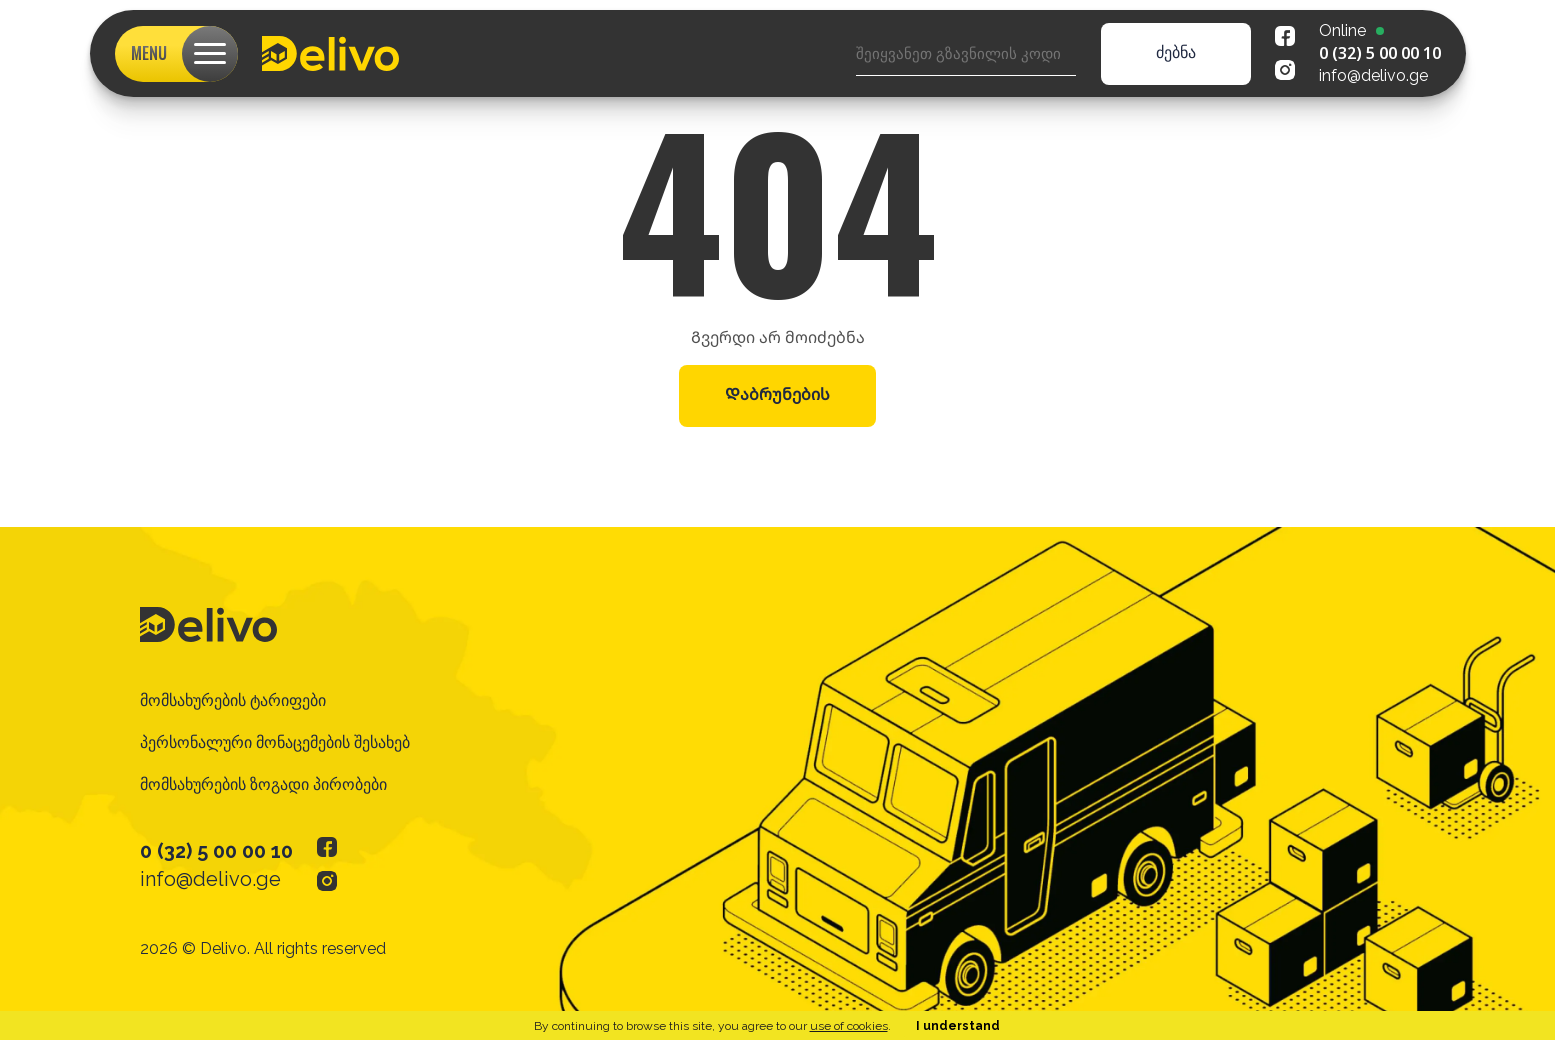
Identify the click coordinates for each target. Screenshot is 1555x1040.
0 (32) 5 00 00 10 (1380, 53)
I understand (958, 1026)
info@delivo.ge (1373, 75)
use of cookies (849, 1026)
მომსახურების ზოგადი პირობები (263, 784)
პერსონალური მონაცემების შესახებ (275, 742)
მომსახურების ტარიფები (233, 700)
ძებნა (1176, 52)
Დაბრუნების (777, 394)
